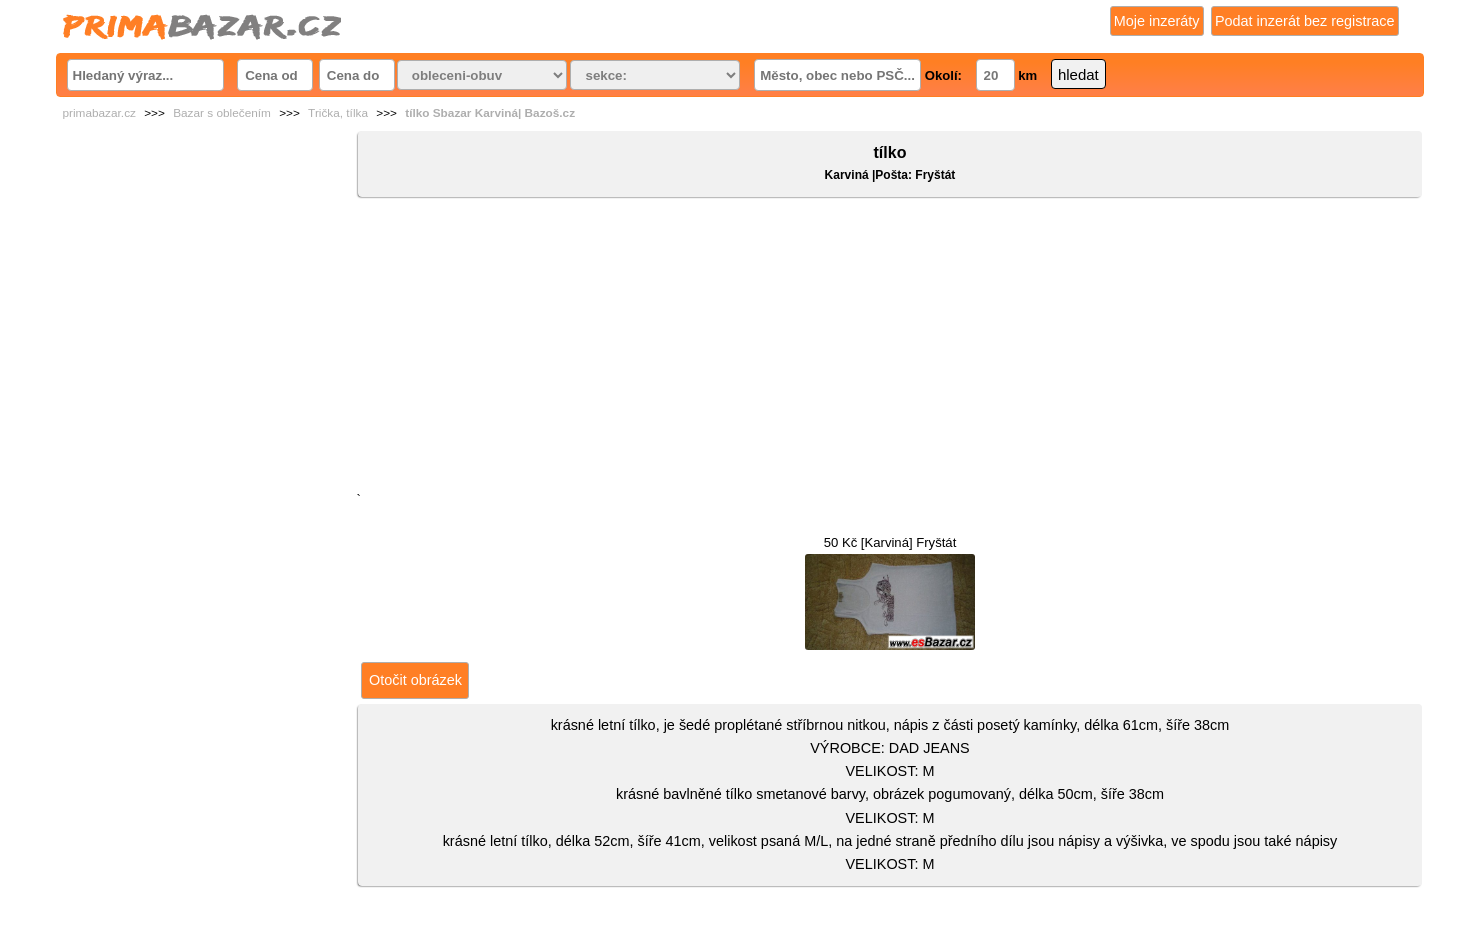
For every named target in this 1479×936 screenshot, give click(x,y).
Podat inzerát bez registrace (1305, 21)
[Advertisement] (889, 349)
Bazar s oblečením (222, 113)
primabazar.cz (99, 113)
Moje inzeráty (1157, 21)
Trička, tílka (338, 113)
